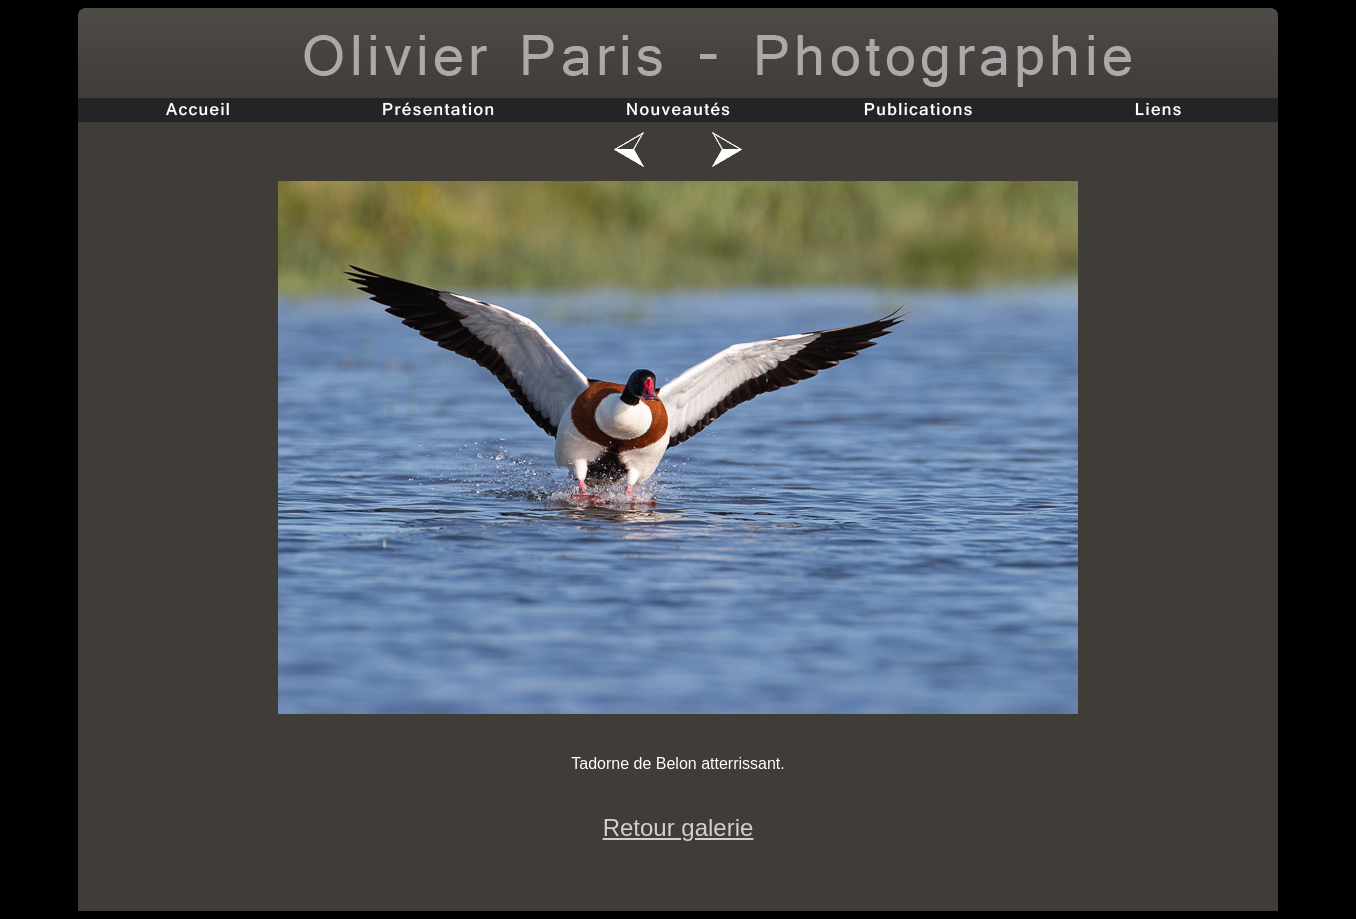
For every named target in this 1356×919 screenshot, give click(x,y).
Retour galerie (678, 827)
